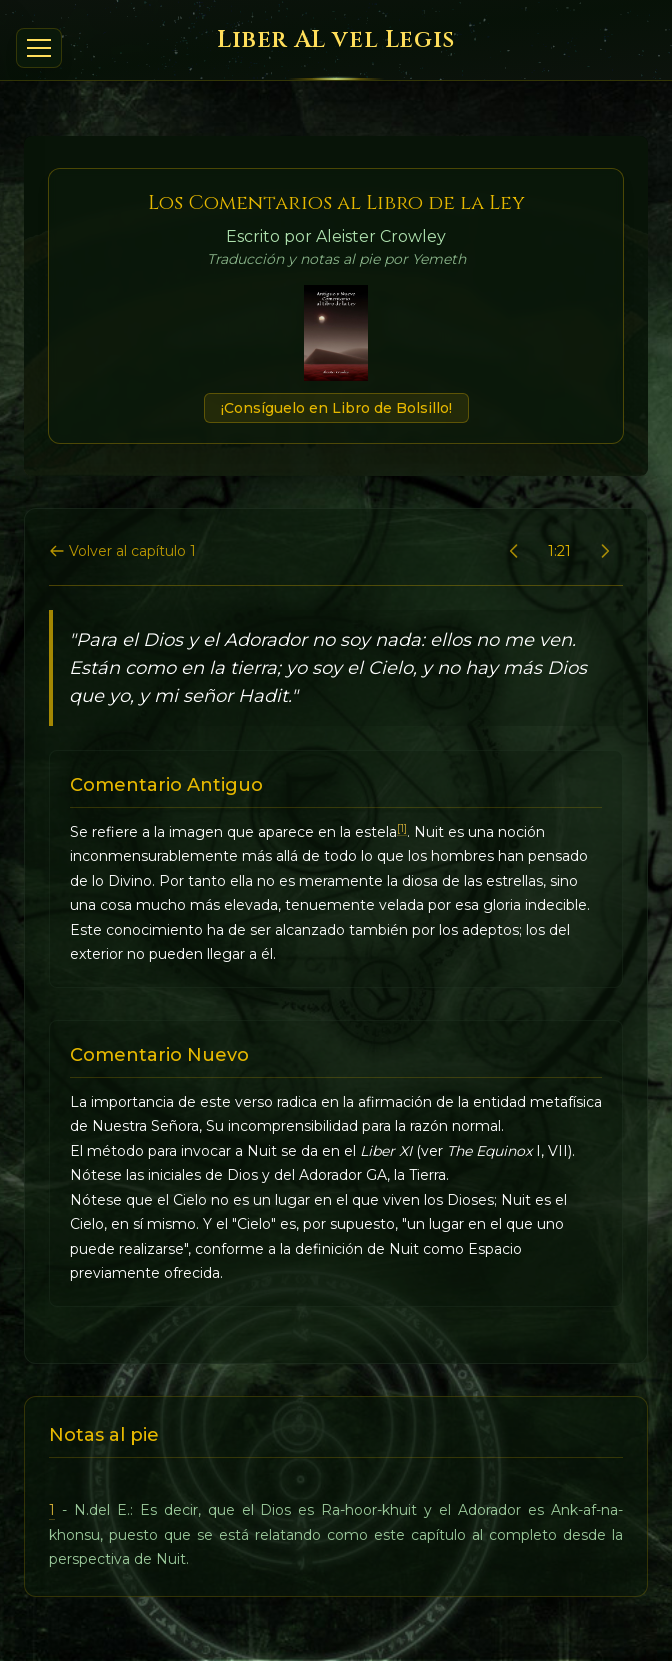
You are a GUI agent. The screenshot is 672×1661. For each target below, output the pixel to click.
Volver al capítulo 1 (122, 551)
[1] (402, 828)
